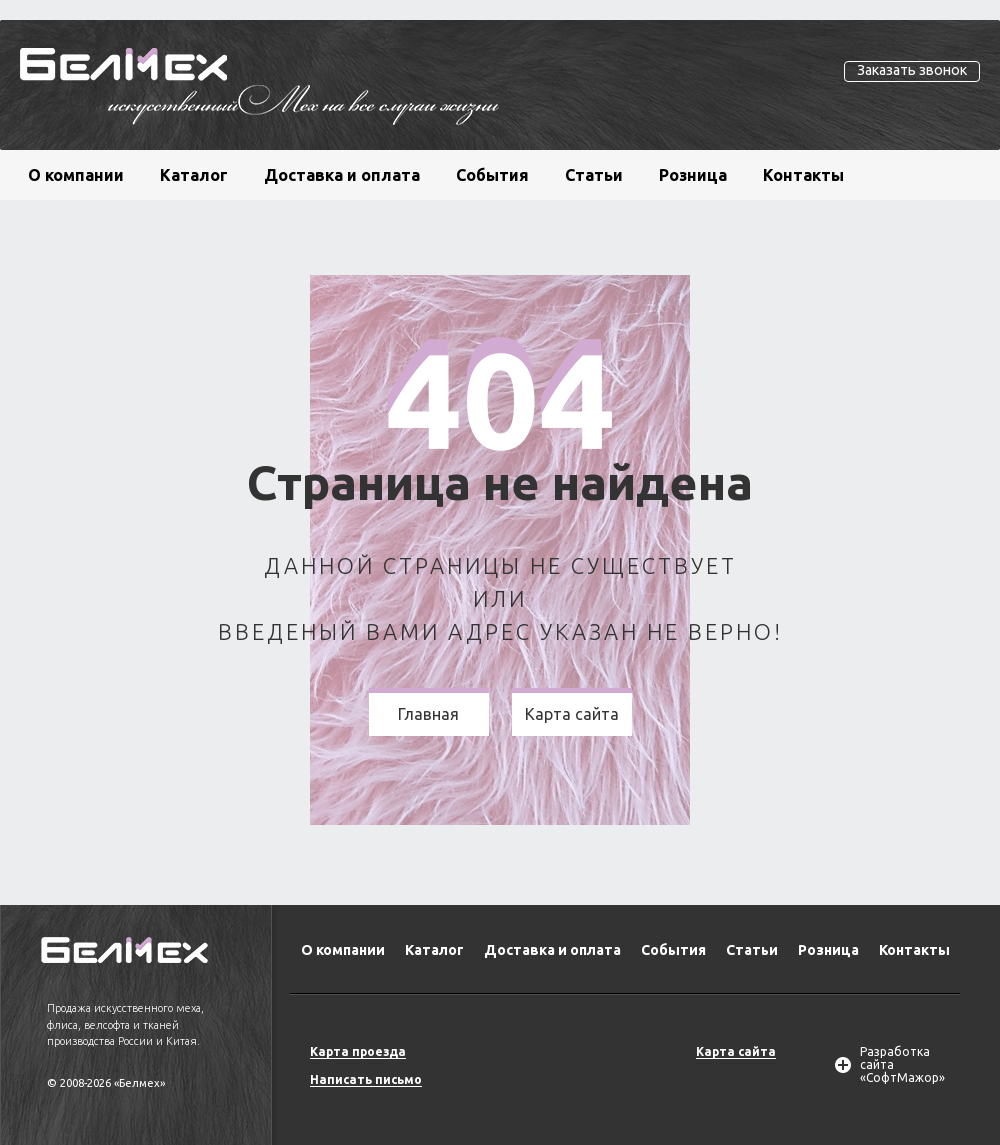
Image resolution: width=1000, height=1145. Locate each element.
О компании (76, 175)
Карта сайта (572, 714)
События (492, 175)
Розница (693, 175)
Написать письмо (366, 1079)
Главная (428, 714)
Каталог (194, 175)
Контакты (803, 175)
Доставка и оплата (342, 175)
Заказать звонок (912, 70)
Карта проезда (358, 1051)
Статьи (594, 175)
